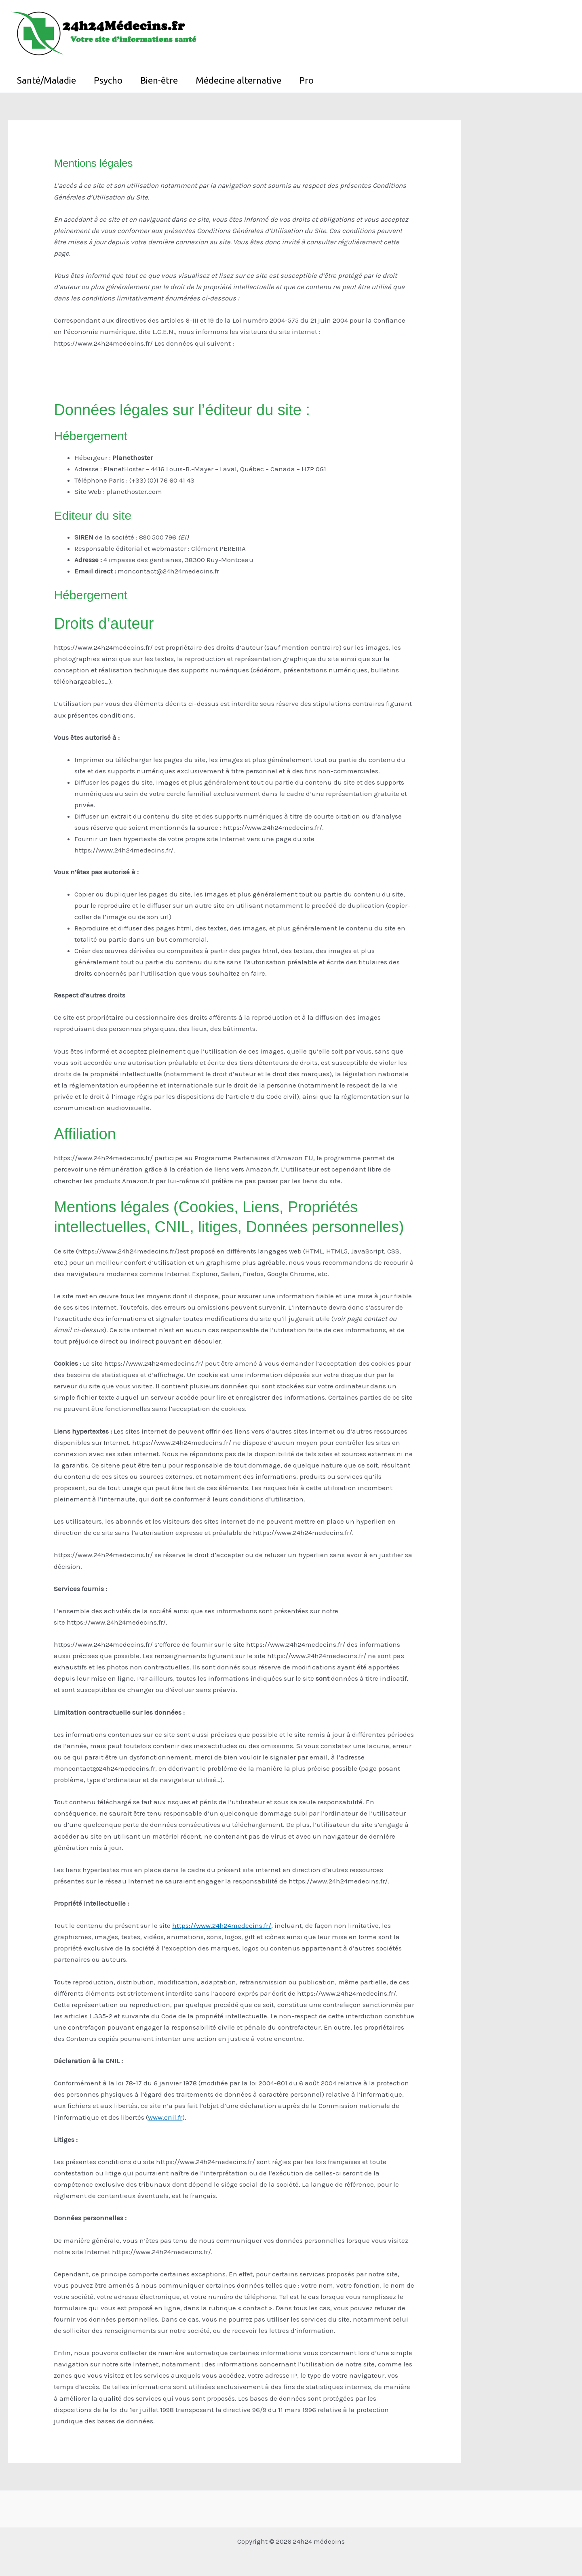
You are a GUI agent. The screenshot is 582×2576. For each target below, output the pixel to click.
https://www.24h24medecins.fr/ (221, 1925)
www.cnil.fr (165, 2117)
